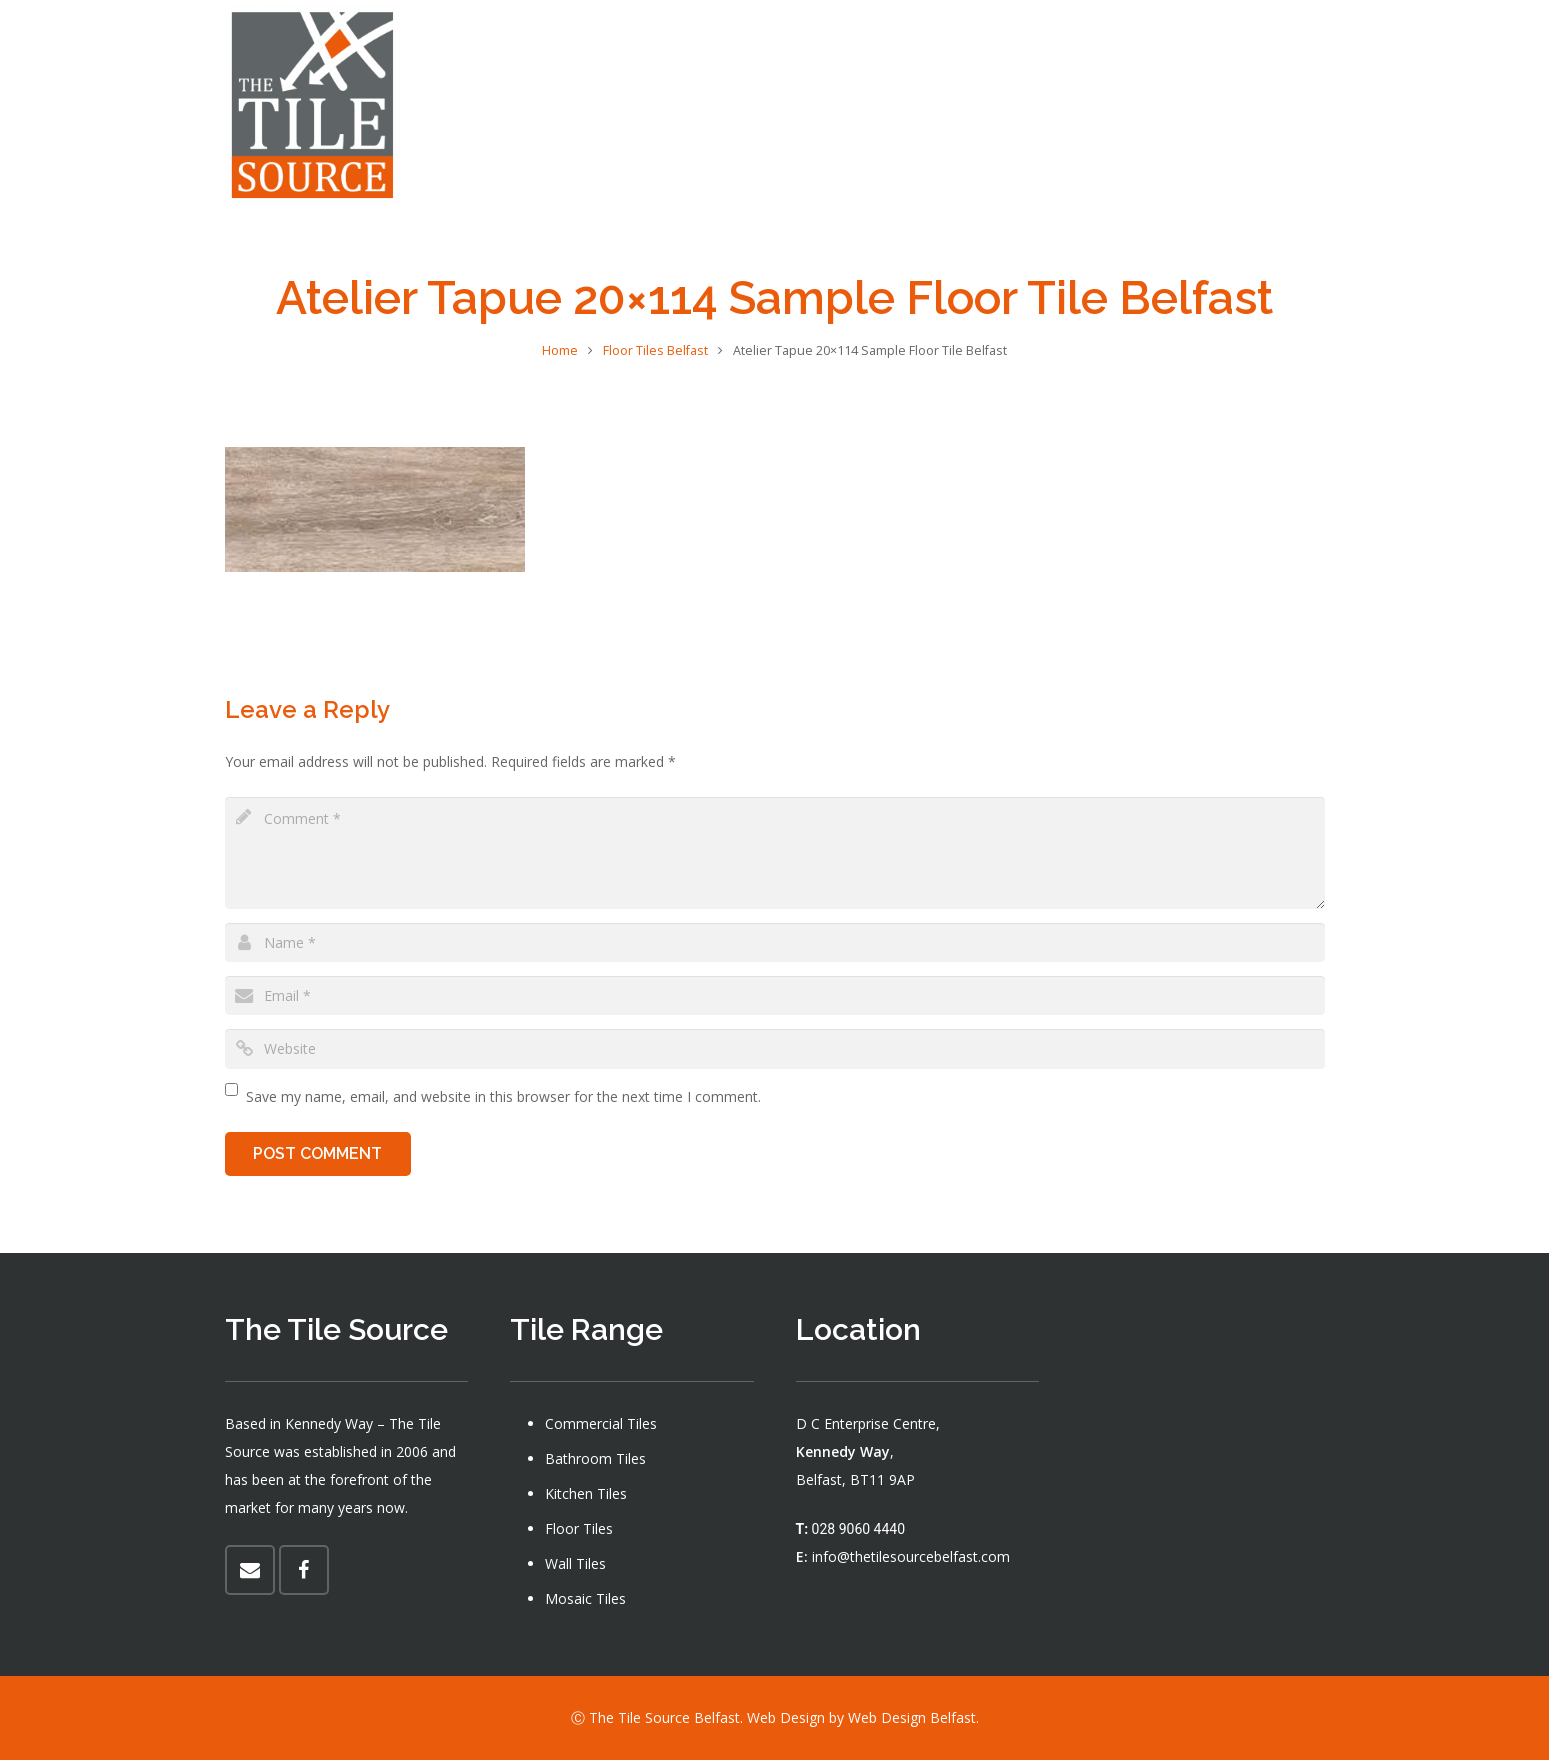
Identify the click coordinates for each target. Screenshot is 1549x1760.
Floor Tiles (579, 1528)
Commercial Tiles (601, 1423)
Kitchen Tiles (586, 1493)
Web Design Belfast (912, 1717)
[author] (775, 942)
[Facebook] (1311, 105)
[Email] (250, 1570)
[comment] (775, 853)
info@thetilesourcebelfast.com (911, 1556)
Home (560, 350)
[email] (775, 995)
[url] (775, 1048)
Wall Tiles (575, 1563)
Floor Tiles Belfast (655, 350)
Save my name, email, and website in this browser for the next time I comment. (503, 1096)
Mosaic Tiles (585, 1598)
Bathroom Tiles (595, 1458)
